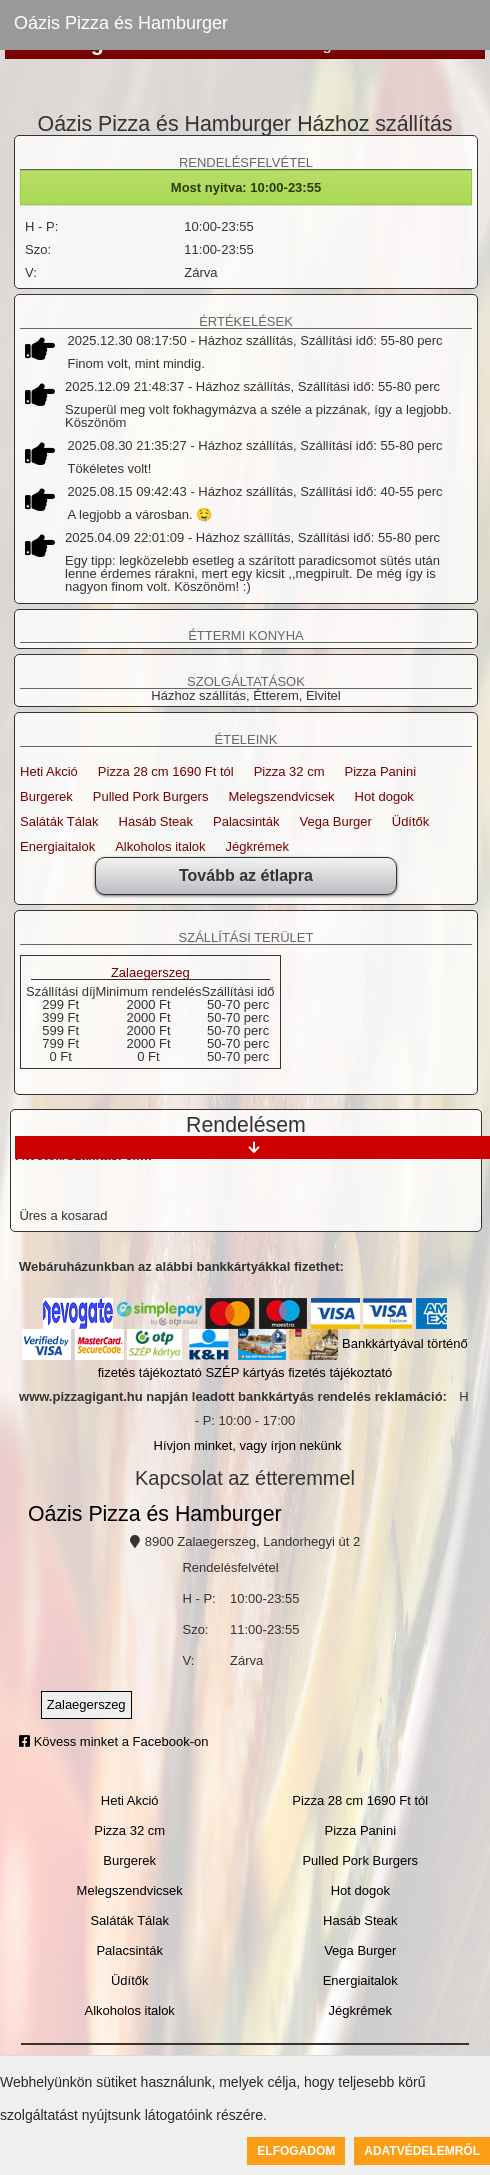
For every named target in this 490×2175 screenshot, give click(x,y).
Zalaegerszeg (150, 973)
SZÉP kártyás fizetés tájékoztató (298, 1372)
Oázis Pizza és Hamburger (121, 23)
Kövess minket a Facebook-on (113, 1741)
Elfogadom (296, 2151)
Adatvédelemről (422, 2151)
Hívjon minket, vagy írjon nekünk (248, 1445)
